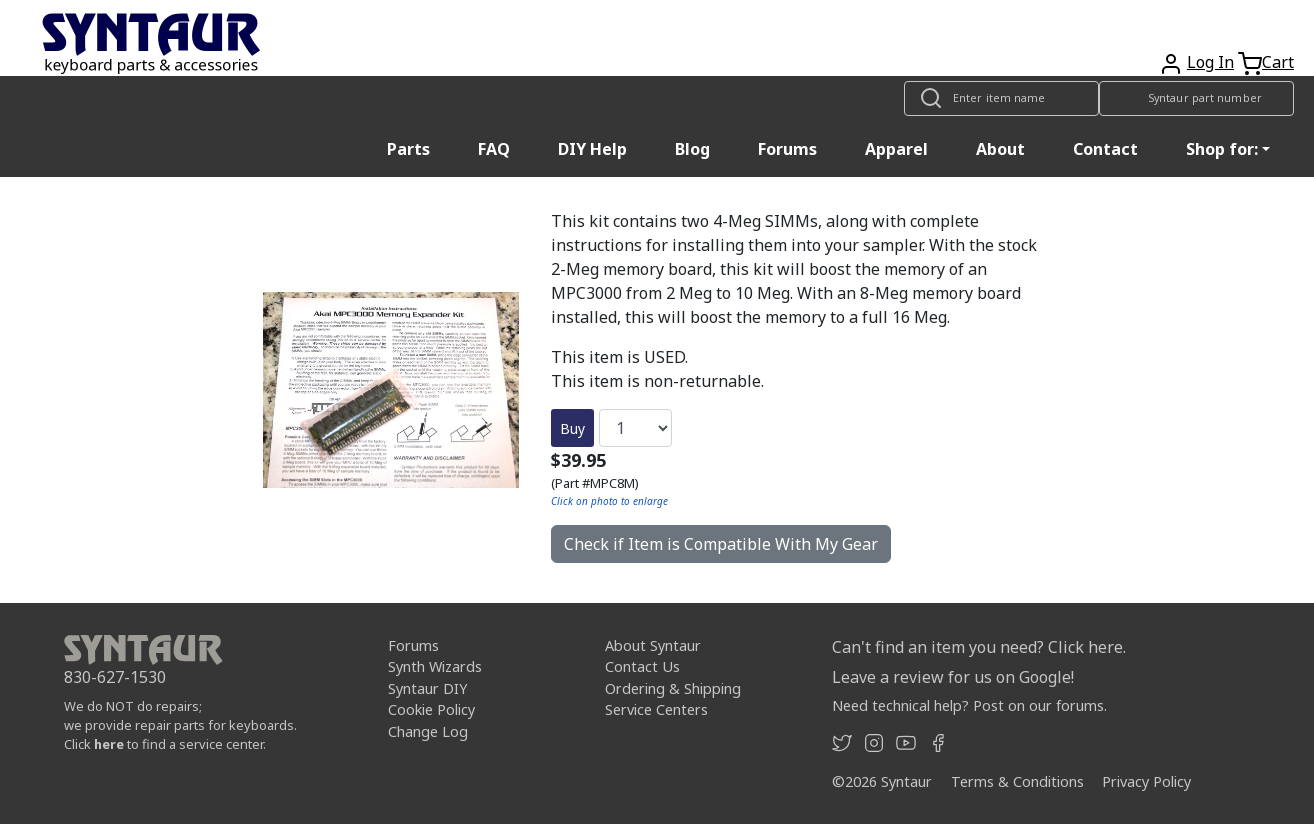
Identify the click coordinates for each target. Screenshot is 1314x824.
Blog (692, 149)
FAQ (494, 149)
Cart (1278, 62)
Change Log (428, 731)
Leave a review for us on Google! (953, 677)
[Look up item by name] (1001, 98)
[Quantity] (635, 428)
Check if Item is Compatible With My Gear (721, 544)
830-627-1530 (115, 677)
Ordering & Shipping (673, 688)
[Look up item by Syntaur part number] (1196, 98)
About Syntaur (653, 645)
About (1000, 149)
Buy (572, 428)
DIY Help (592, 149)
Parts (408, 149)
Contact (1105, 149)
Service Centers (656, 709)
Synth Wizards (435, 666)
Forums (787, 149)
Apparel (896, 149)
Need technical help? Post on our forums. (969, 705)
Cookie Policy (431, 709)
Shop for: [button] (1222, 149)
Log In (1210, 62)
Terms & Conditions (1017, 781)
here (109, 744)
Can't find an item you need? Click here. (979, 647)
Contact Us (642, 666)
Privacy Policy (1146, 781)
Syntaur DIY (427, 688)
